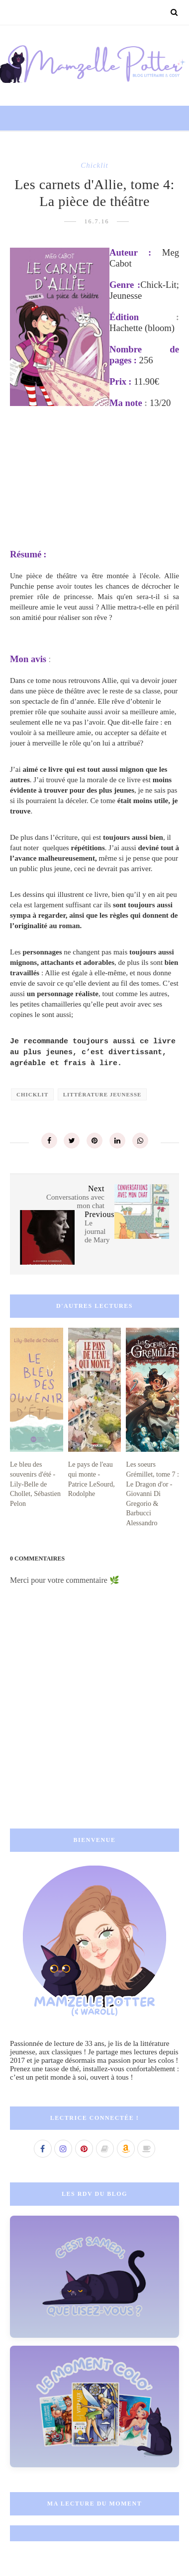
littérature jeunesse (102, 1094)
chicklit (94, 165)
